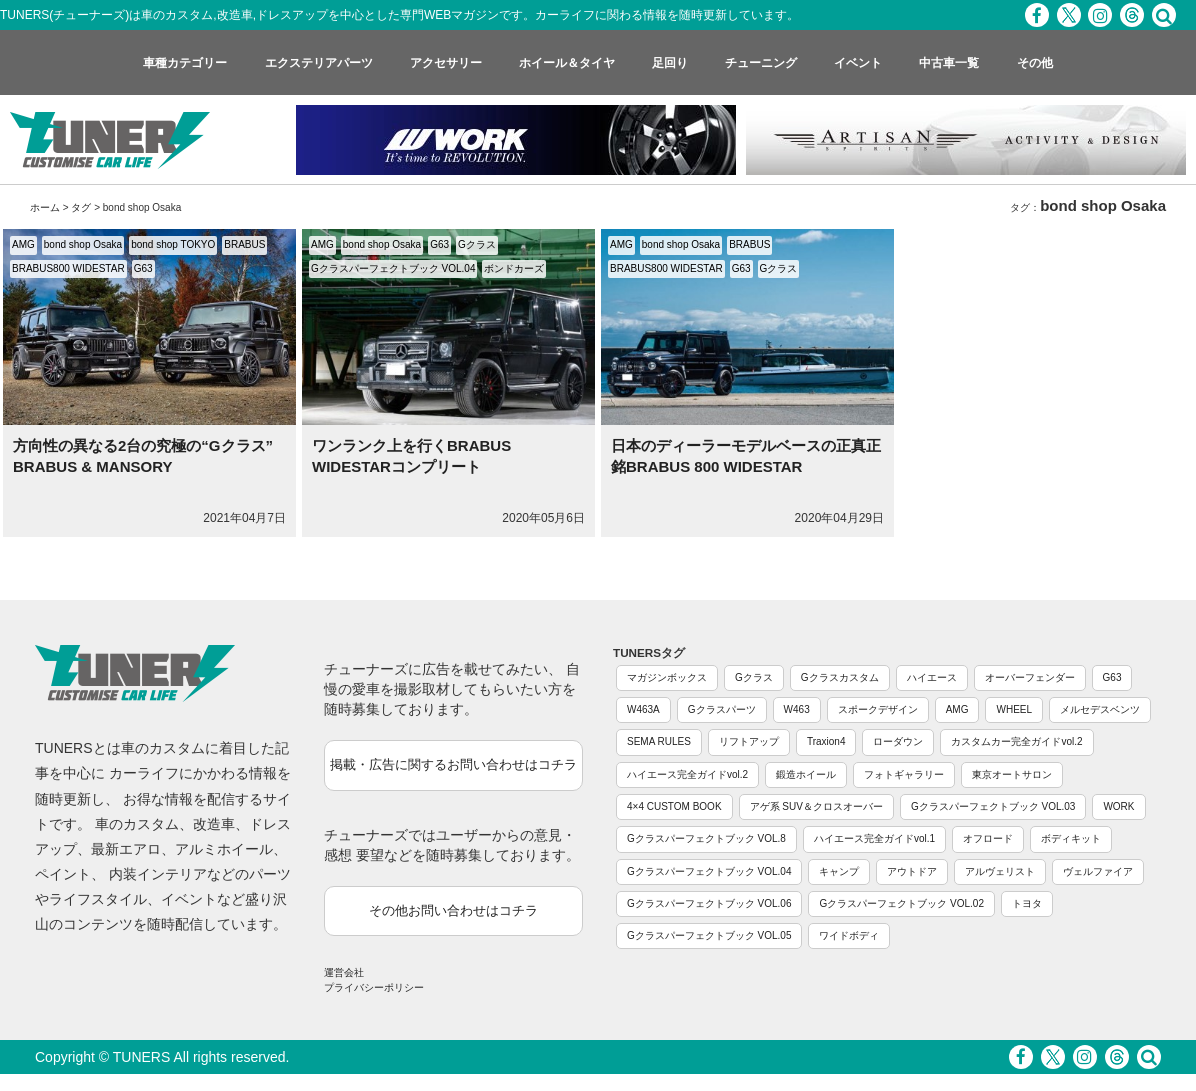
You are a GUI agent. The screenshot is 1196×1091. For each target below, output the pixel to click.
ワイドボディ (849, 935)
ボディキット (1071, 838)
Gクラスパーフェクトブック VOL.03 (993, 806)
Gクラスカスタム (840, 677)
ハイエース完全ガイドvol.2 (687, 774)
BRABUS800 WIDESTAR (68, 268)
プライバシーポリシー (374, 987)
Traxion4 (826, 741)
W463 (797, 709)
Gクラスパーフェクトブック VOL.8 (706, 838)
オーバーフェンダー (1030, 677)
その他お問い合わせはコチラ (453, 910)
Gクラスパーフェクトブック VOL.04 (393, 268)
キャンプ (839, 871)
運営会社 (344, 972)
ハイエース (932, 677)
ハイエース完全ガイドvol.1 (874, 838)
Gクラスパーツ (722, 709)
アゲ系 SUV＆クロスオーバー (816, 806)
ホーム (45, 207)
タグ (81, 207)
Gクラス (477, 244)
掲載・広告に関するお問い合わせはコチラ (453, 764)
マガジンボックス (667, 677)
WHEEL (1014, 709)
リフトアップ (749, 741)
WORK (1118, 806)
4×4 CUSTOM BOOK (674, 806)
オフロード (988, 838)
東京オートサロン (1012, 774)
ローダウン (898, 741)
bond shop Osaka (83, 244)
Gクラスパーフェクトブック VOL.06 (709, 903)
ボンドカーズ (514, 268)
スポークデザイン (878, 709)
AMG (23, 244)
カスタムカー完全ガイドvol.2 (1016, 741)
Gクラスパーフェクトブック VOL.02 (901, 903)
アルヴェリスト (1000, 871)
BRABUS (244, 244)
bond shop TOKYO (173, 244)
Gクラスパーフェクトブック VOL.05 (709, 935)
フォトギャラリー (904, 774)
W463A (643, 709)
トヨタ (1027, 903)
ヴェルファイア (1098, 871)
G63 (143, 268)
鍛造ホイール (806, 774)
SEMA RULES (659, 741)
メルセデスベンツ (1100, 709)
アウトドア (912, 871)
